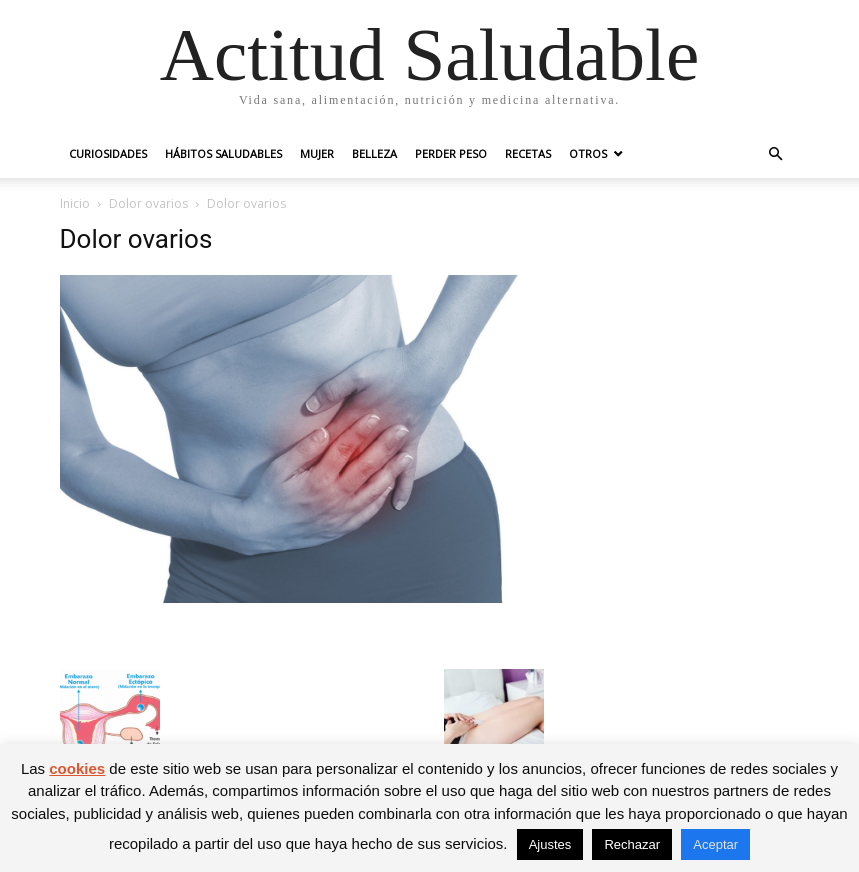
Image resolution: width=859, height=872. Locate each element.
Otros (588, 153)
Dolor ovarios (148, 203)
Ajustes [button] (550, 844)
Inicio (75, 203)
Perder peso (451, 153)
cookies (77, 768)
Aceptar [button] (715, 844)
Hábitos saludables (223, 153)
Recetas (528, 153)
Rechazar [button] (632, 844)
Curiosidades (108, 153)
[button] (776, 154)
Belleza (374, 153)
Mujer (317, 153)
